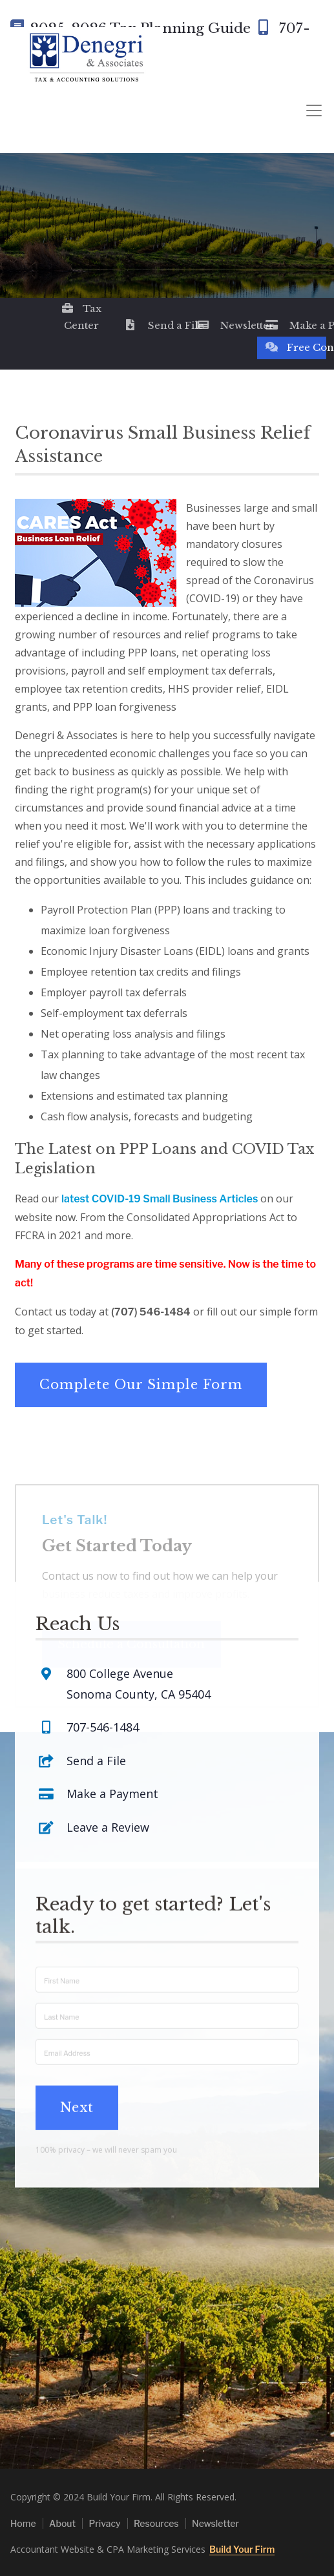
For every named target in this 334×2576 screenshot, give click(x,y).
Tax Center (81, 316)
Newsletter (226, 325)
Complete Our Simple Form (140, 1384)
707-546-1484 (103, 1642)
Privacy (104, 2523)
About (62, 2523)
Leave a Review (108, 1742)
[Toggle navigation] (314, 111)
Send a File (154, 325)
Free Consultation (295, 347)
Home (23, 2523)
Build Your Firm (242, 2549)
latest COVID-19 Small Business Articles (159, 1199)
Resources (156, 2523)
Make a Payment (295, 325)
